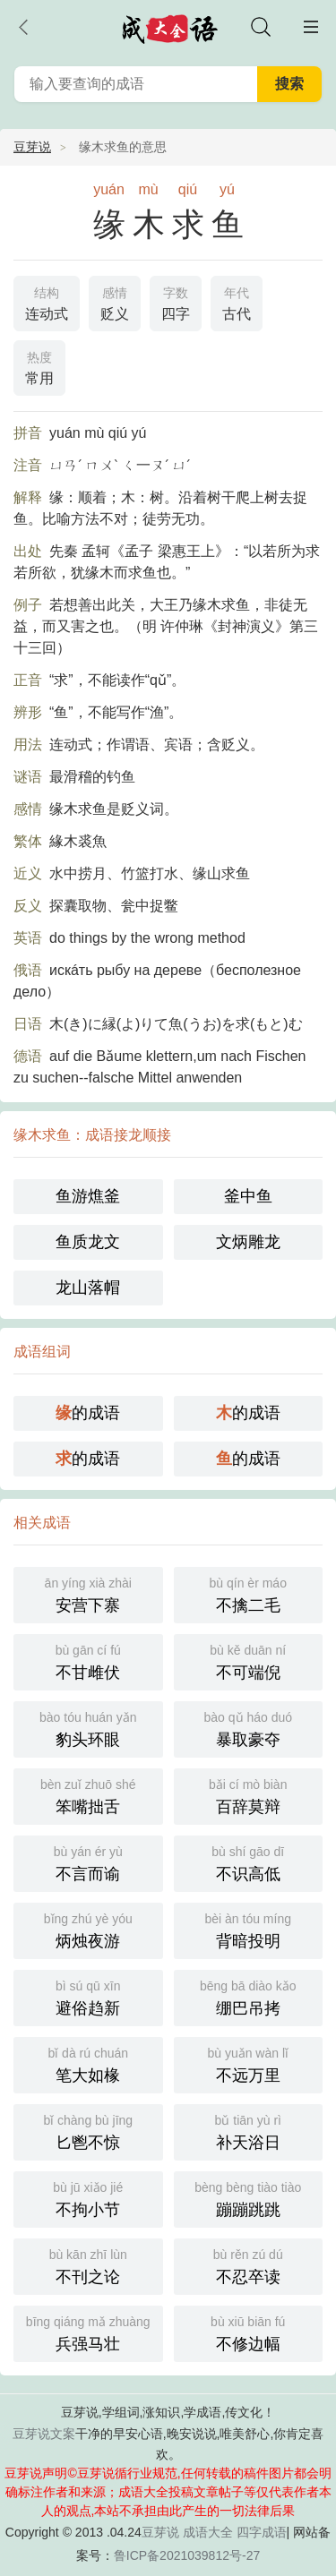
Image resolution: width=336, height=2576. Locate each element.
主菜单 (311, 27)
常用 (39, 366)
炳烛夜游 (88, 1929)
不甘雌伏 (88, 1660)
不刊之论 (88, 2265)
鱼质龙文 (88, 1242)
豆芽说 (32, 147)
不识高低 (248, 1862)
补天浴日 (248, 2131)
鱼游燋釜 (88, 1196)
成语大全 (208, 2532)
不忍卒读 (248, 2265)
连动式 (46, 301)
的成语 (88, 1413)
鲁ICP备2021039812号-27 (187, 2555)
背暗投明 (248, 1929)
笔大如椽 (88, 2063)
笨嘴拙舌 (88, 1795)
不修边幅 (248, 2332)
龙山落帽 (88, 1288)
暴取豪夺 (248, 1728)
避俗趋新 (88, 1996)
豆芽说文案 (44, 2433)
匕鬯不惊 (88, 2131)
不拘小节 (88, 2198)
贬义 (114, 301)
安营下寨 (88, 1593)
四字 (175, 301)
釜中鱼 (248, 1196)
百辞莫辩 (248, 1795)
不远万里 (248, 2063)
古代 (236, 301)
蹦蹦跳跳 (248, 2198)
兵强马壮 (88, 2332)
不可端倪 (248, 1660)
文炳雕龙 (248, 1242)
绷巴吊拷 (248, 1996)
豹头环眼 (88, 1728)
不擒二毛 (248, 1593)
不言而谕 (88, 1862)
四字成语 (262, 2532)
